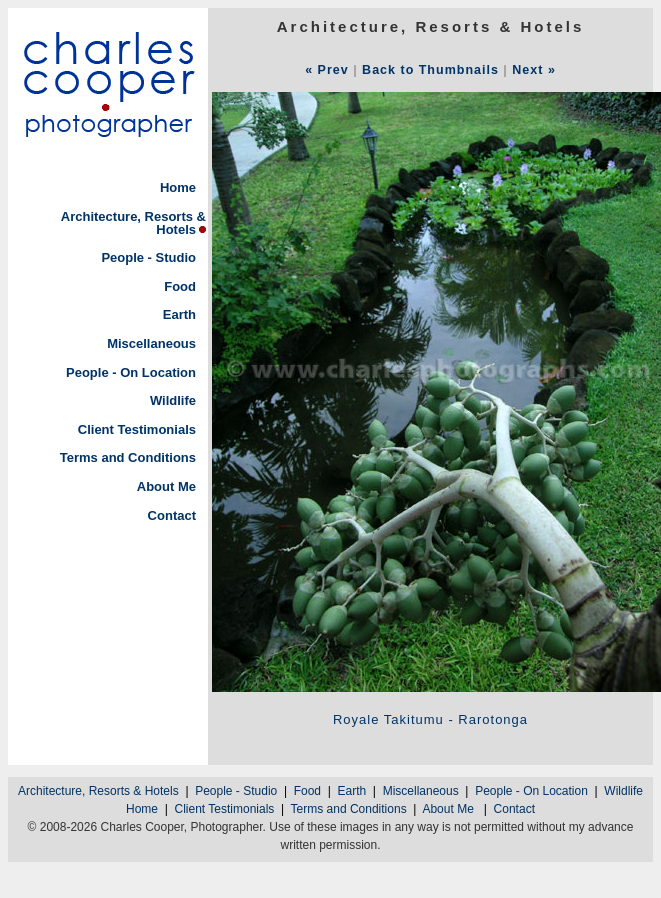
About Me (166, 486)
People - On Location (131, 372)
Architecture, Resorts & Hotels (133, 223)
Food (180, 286)
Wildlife (173, 400)
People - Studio (148, 257)
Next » (534, 70)
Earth (179, 314)
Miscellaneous (151, 343)
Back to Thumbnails (430, 70)
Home (178, 187)
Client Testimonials (137, 429)
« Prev (327, 70)
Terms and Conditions (128, 457)
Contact (172, 515)
